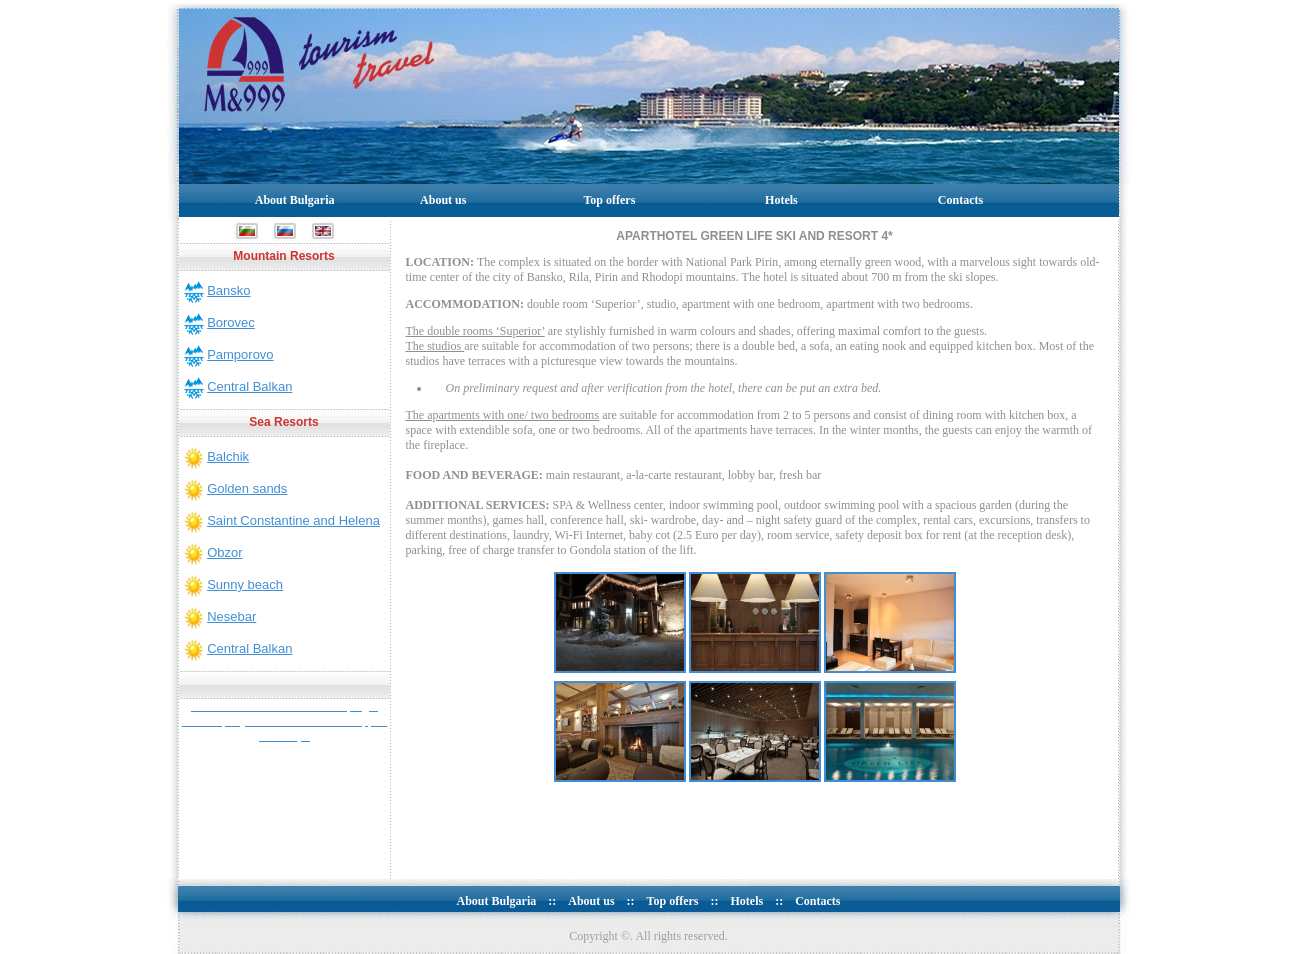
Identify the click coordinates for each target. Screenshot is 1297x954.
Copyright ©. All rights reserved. (648, 936)
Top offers (609, 200)
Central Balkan (249, 386)
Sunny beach (245, 584)
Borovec (231, 322)
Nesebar (231, 616)
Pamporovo (240, 354)
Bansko (228, 290)
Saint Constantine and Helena (293, 520)
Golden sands (247, 488)
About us (443, 200)
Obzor (224, 552)
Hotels (781, 200)
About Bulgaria (295, 200)
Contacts (960, 200)
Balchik (228, 456)
